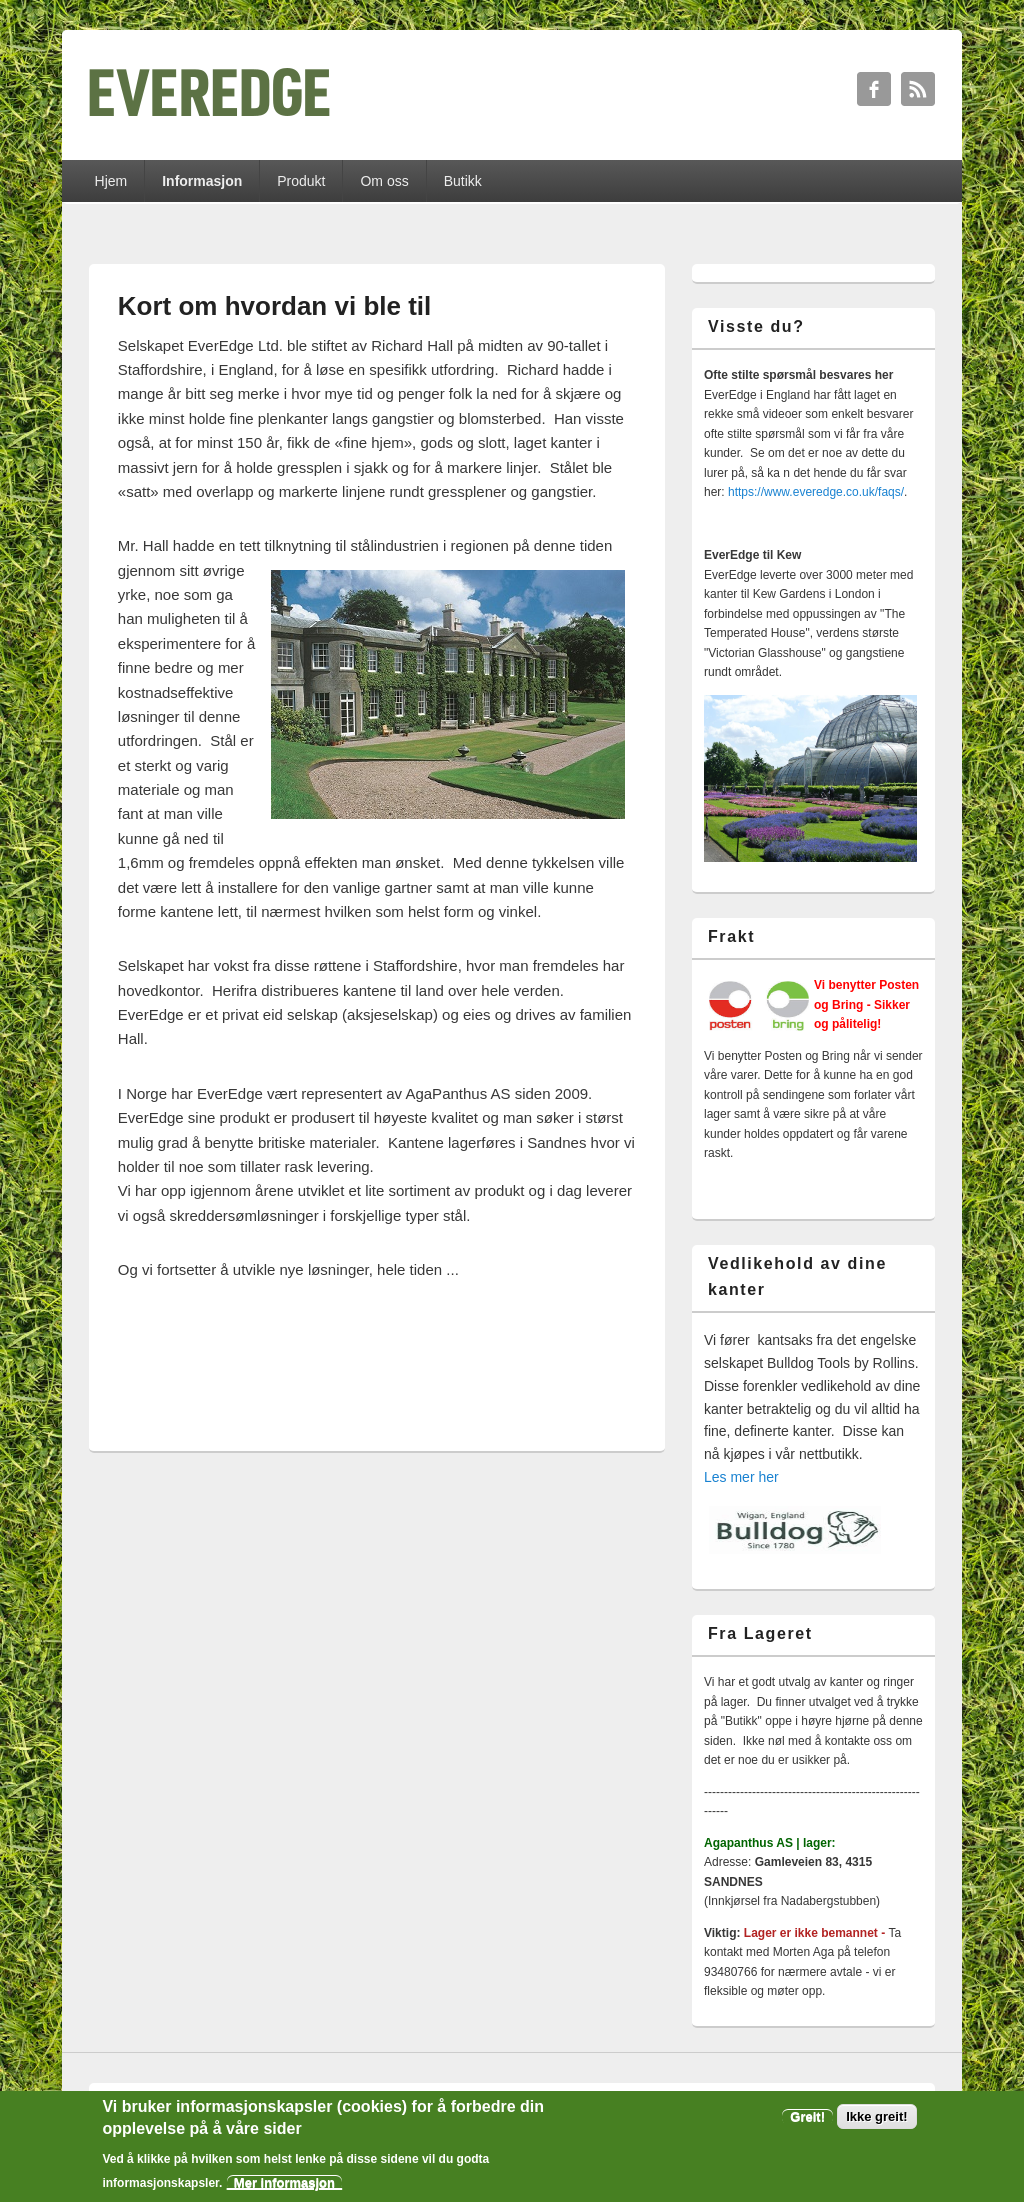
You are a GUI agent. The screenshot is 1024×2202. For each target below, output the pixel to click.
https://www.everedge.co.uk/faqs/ (816, 492)
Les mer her (741, 1477)
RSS (918, 89)
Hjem (111, 181)
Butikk (463, 181)
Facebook (874, 89)
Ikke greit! (876, 2118)
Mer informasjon (285, 2184)
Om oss (384, 181)
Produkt (301, 181)
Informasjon (202, 181)
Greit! (807, 2118)
